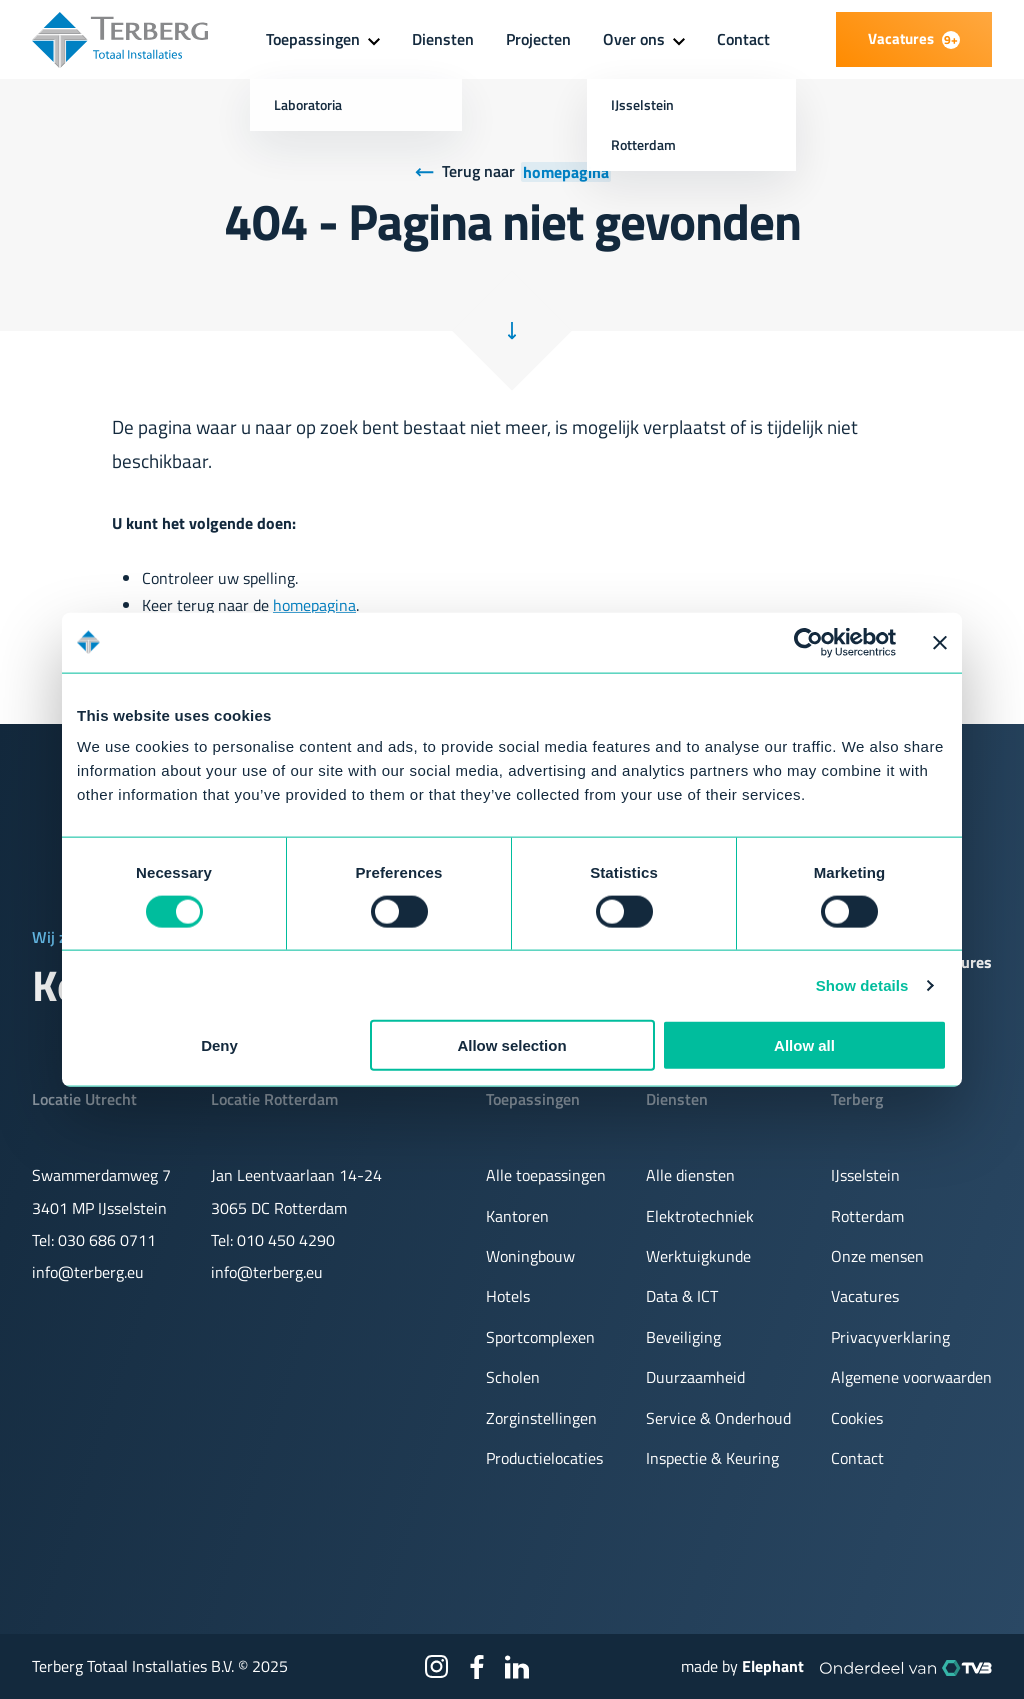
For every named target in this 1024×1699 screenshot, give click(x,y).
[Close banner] (940, 642)
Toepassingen (313, 39)
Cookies (857, 1418)
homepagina (314, 605)
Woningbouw (530, 1256)
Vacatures (865, 1296)
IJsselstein (865, 1175)
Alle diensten (690, 1175)
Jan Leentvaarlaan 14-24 (296, 1175)
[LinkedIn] (517, 1667)
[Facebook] (477, 1667)
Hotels (508, 1296)
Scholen (513, 1377)
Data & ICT (682, 1296)
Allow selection (511, 1045)
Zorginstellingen (541, 1418)
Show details (862, 984)
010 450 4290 (286, 1240)
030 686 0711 (107, 1240)
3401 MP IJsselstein (99, 1208)
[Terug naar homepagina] (512, 172)
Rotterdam (867, 1216)
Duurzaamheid (695, 1377)
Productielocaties (544, 1458)
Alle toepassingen (546, 1175)
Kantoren (517, 1216)
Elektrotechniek (700, 1216)
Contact (743, 39)
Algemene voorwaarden (911, 1377)
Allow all (804, 1045)
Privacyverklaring (890, 1337)
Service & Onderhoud (718, 1418)
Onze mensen (877, 1256)
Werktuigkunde (698, 1256)
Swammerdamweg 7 (101, 1175)
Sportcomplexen (540, 1337)
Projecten (538, 39)
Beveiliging (683, 1337)
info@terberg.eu (88, 1272)
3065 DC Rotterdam (279, 1208)
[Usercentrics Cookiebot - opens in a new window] (808, 642)
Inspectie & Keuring (712, 1458)
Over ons (634, 39)
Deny (219, 1045)
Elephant (773, 1666)
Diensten (443, 39)
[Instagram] (437, 1667)
